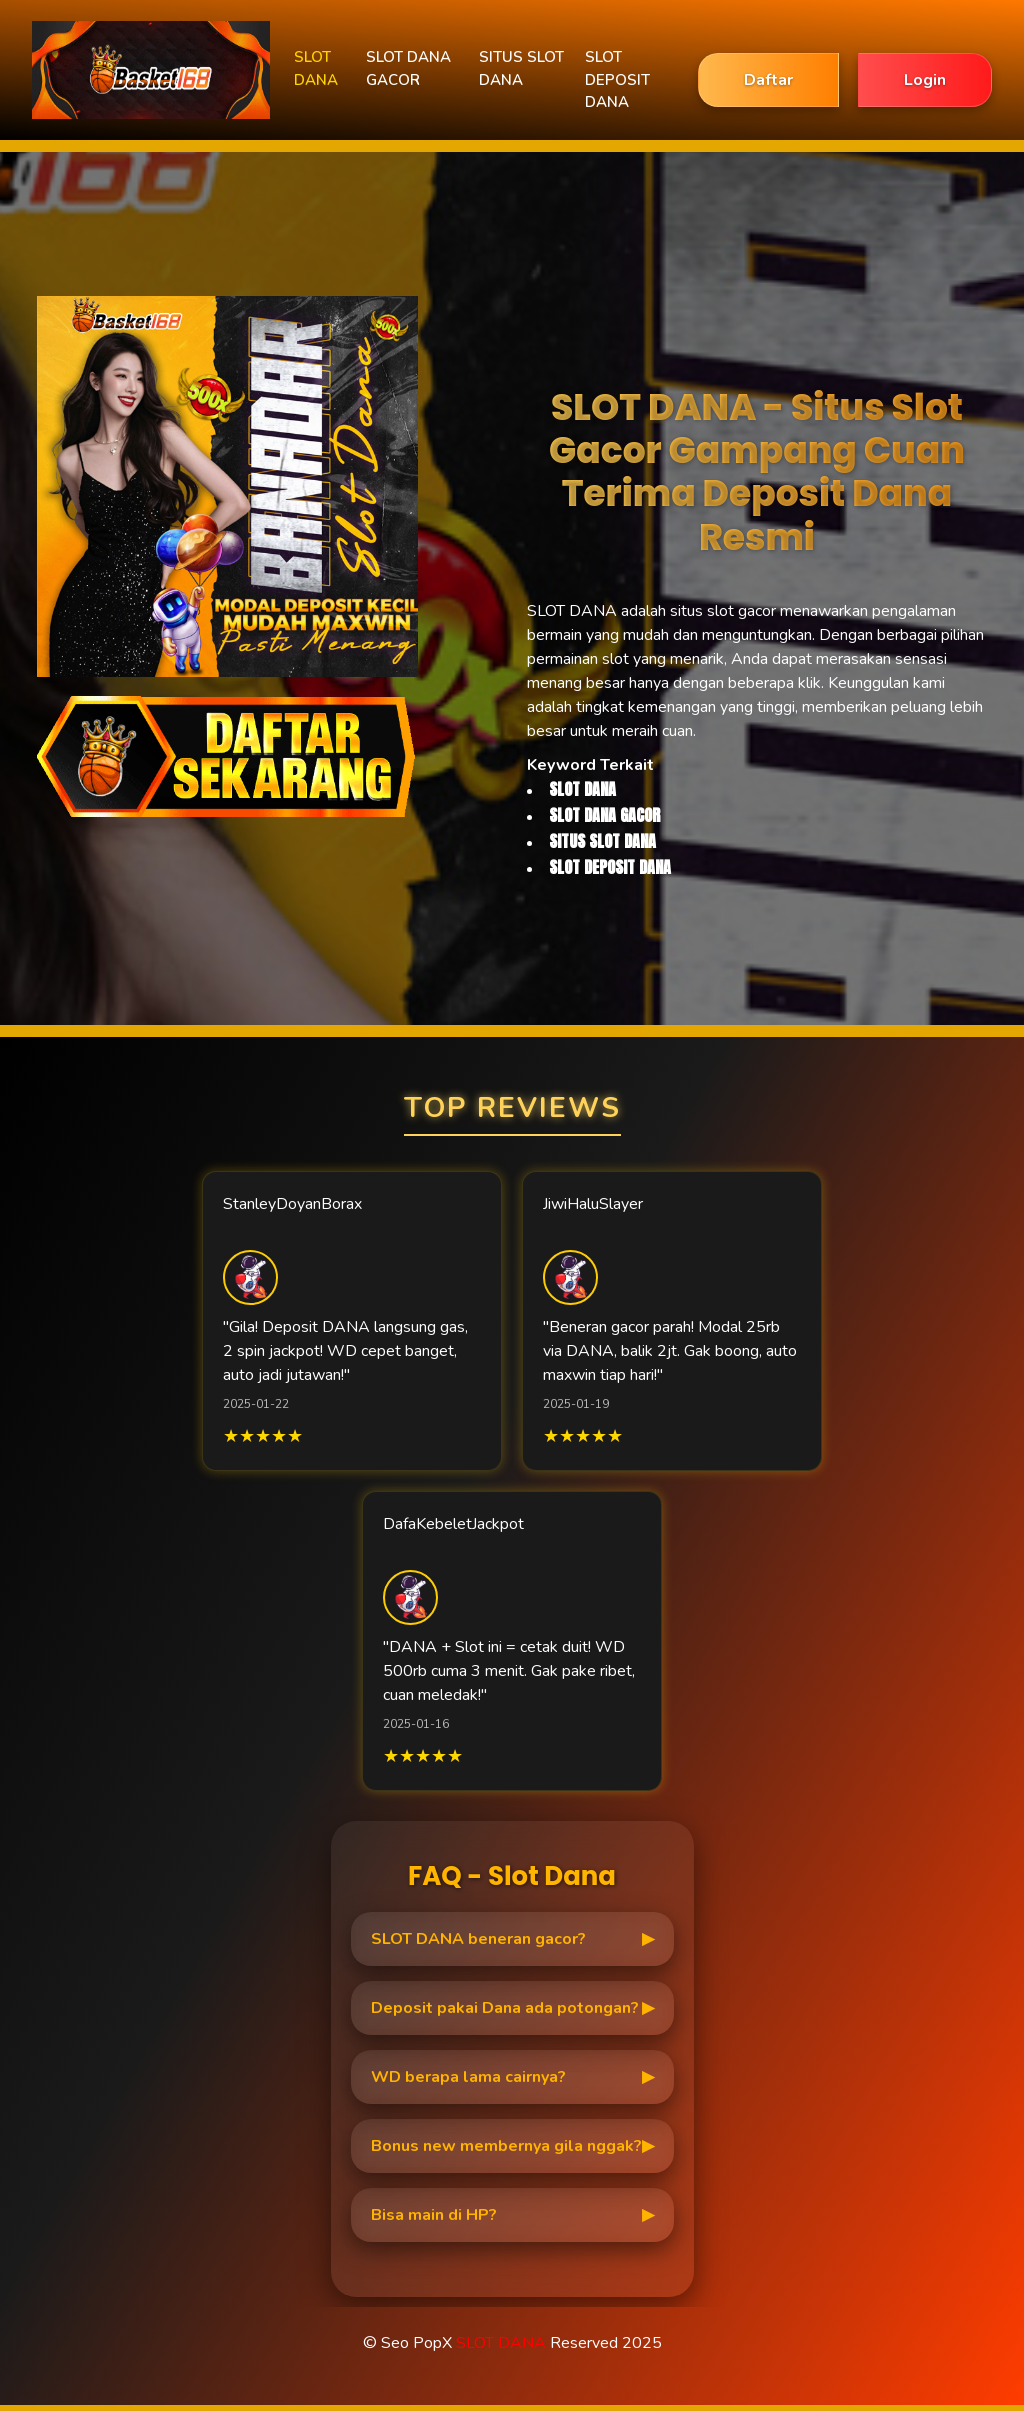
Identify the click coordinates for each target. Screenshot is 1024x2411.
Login (925, 80)
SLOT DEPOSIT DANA (617, 79)
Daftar (768, 80)
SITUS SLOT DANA (521, 68)
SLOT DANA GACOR (408, 68)
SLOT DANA (316, 68)
